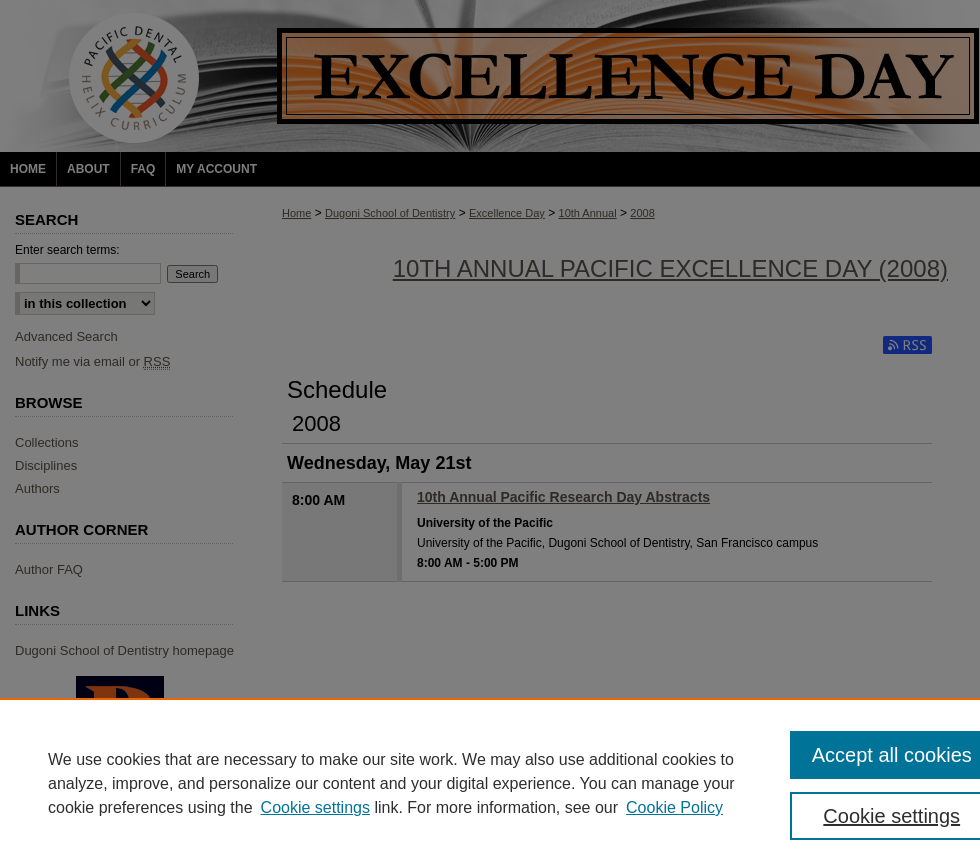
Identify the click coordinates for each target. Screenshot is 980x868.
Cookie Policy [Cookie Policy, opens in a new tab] (674, 807)
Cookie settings (315, 807)
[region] (490, 783)
